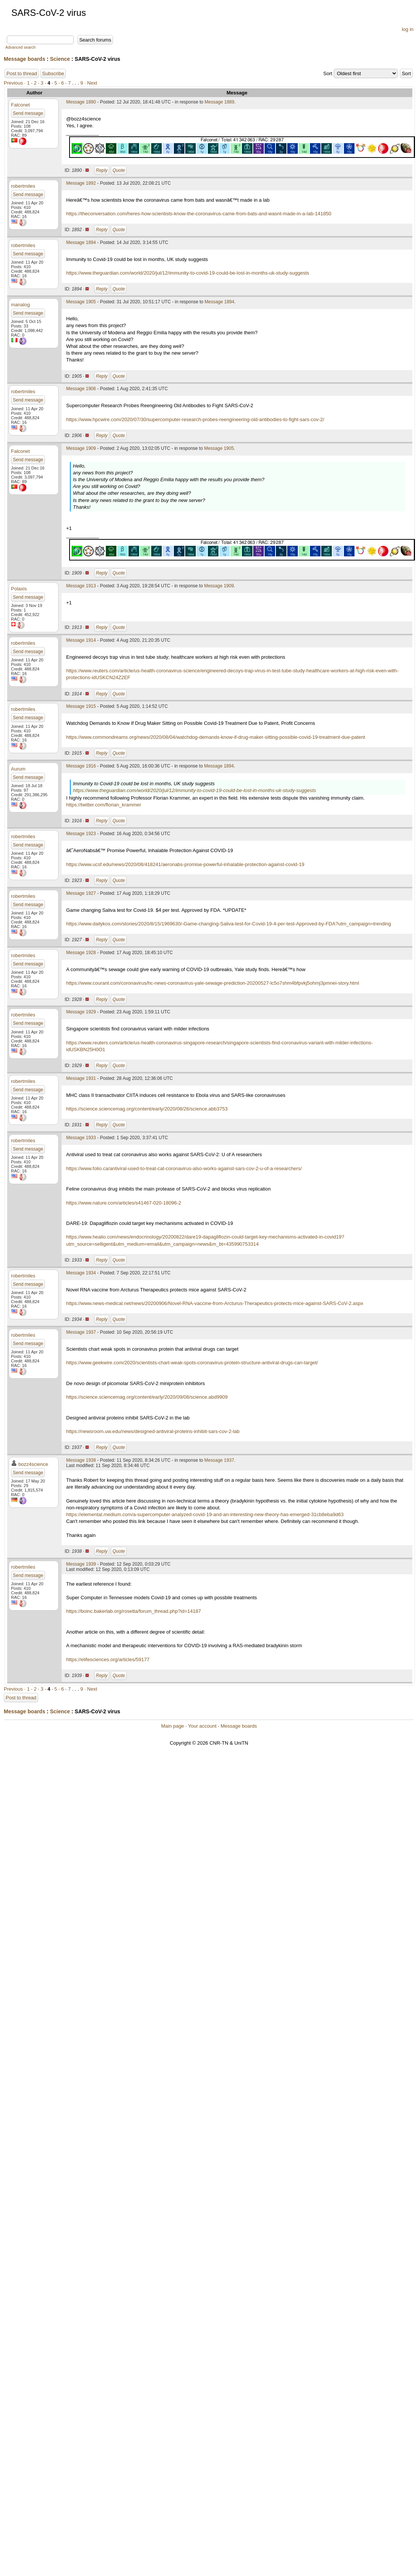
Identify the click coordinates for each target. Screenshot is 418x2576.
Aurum (18, 769)
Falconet (20, 105)
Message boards (24, 59)
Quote (119, 170)
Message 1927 (81, 893)
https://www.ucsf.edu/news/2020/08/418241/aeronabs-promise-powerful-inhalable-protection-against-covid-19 (185, 864)
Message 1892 (81, 183)
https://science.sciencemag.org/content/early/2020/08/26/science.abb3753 (147, 1109)
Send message (28, 113)
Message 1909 (81, 448)
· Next (90, 83)
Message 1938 (81, 1460)
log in (407, 29)
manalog (20, 304)
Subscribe (53, 73)
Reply (102, 170)
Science (60, 59)
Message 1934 (81, 1273)
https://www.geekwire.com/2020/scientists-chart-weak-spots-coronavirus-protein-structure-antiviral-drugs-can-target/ (192, 1362)
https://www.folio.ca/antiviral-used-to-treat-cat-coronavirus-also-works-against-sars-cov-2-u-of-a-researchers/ (184, 1168)
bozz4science (33, 1464)
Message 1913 (81, 585)
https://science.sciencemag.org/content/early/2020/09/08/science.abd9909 (147, 1397)
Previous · (15, 83)
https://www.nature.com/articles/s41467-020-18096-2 (123, 1203)
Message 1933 (81, 1137)
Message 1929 (81, 1012)
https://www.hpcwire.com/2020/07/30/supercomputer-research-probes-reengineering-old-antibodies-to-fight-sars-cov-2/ (195, 419)
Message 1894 (81, 242)
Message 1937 (81, 1332)
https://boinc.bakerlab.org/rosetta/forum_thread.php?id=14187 (133, 1611)
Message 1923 (81, 833)
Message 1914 (81, 640)
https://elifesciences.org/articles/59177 (107, 1659)
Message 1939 (81, 1564)
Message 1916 (81, 766)
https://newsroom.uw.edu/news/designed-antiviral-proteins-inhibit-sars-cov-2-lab (153, 1431)
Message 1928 (81, 952)
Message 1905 (81, 301)
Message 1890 (81, 102)
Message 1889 (219, 102)
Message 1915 (81, 706)
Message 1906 (81, 388)
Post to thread (21, 73)
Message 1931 (81, 1078)
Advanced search (20, 47)
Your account (202, 1726)
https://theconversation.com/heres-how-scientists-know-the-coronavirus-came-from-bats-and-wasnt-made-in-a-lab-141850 (198, 213)
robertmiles (23, 186)
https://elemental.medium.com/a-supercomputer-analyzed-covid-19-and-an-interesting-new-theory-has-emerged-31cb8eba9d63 (205, 1514)
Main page (172, 1726)
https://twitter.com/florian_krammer (103, 805)
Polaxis (19, 588)
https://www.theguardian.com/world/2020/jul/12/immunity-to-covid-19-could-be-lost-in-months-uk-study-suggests (187, 273)
